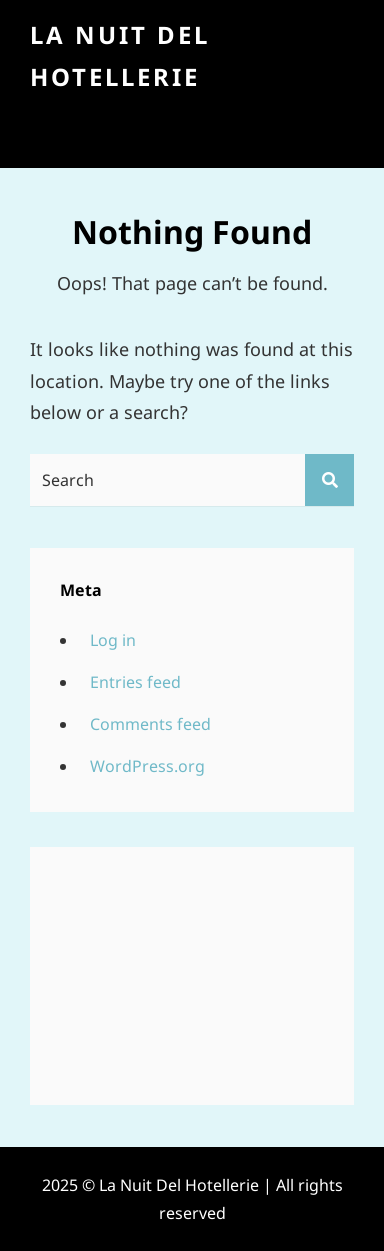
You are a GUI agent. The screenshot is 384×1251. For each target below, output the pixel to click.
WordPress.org (147, 766)
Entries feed (135, 682)
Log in (113, 640)
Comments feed (150, 724)
